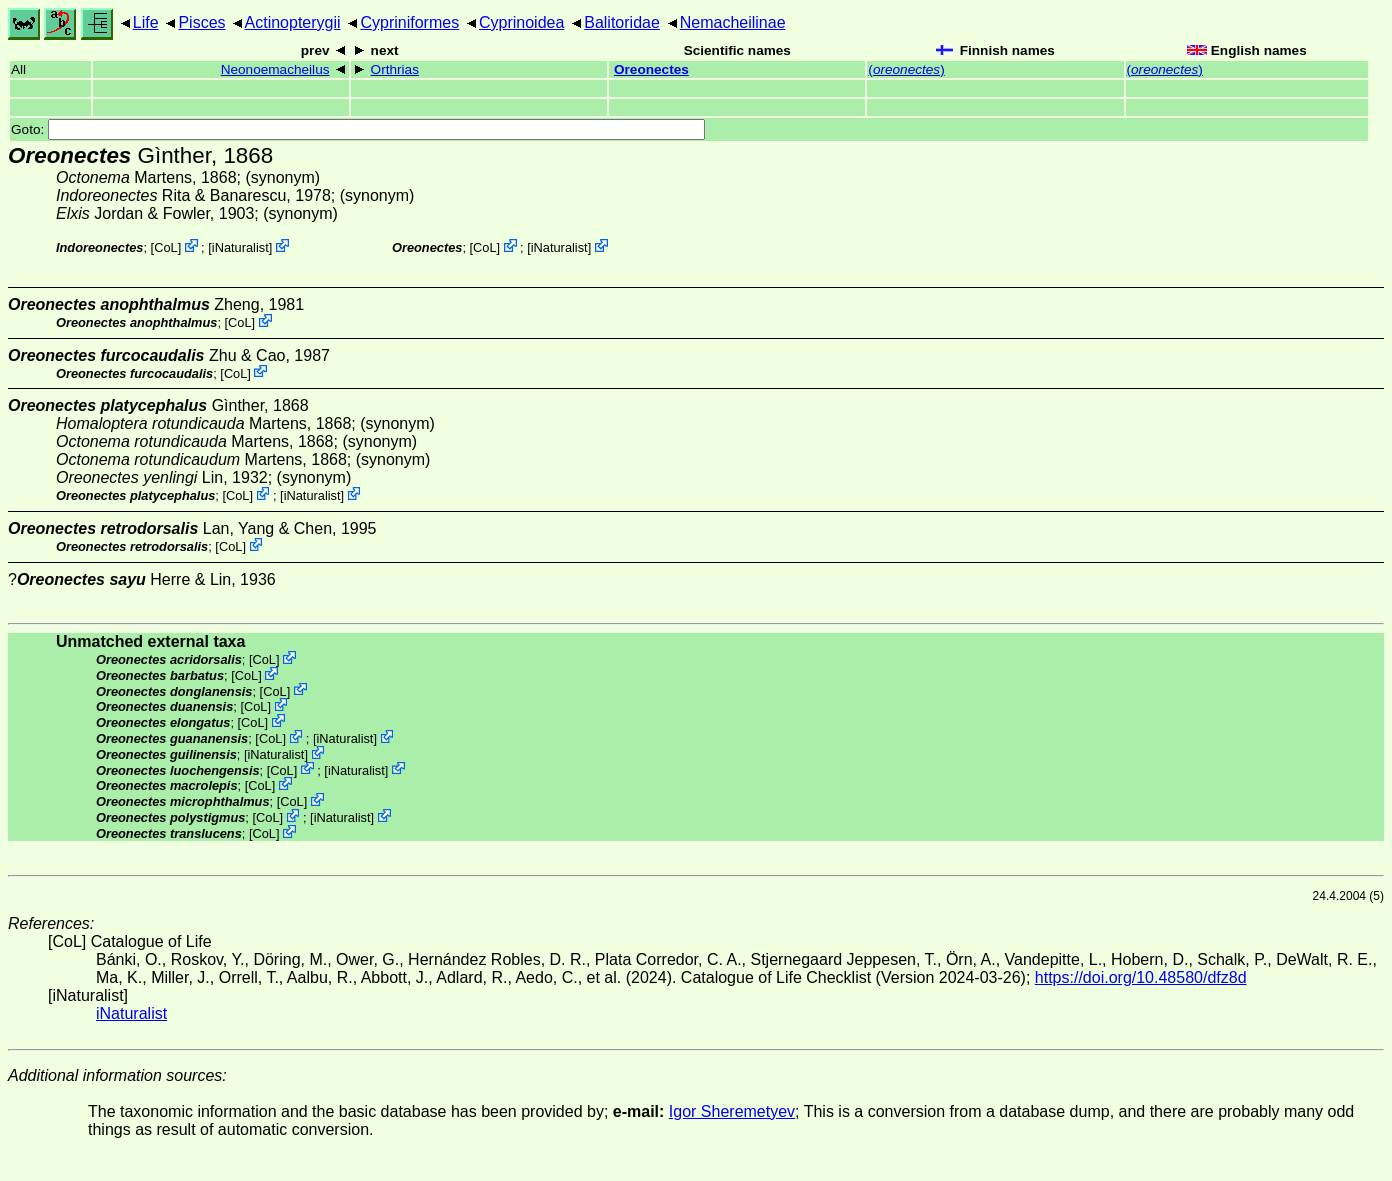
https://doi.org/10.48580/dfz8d (1141, 977)
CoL (165, 247)
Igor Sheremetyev (732, 1111)
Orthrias (395, 69)
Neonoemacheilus (275, 69)
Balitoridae (622, 22)
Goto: (358, 129)
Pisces (201, 22)
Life (146, 22)
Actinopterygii (293, 22)
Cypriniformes (409, 22)
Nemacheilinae (733, 22)
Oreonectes (651, 69)
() (906, 69)
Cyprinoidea (521, 22)
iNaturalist (240, 247)
